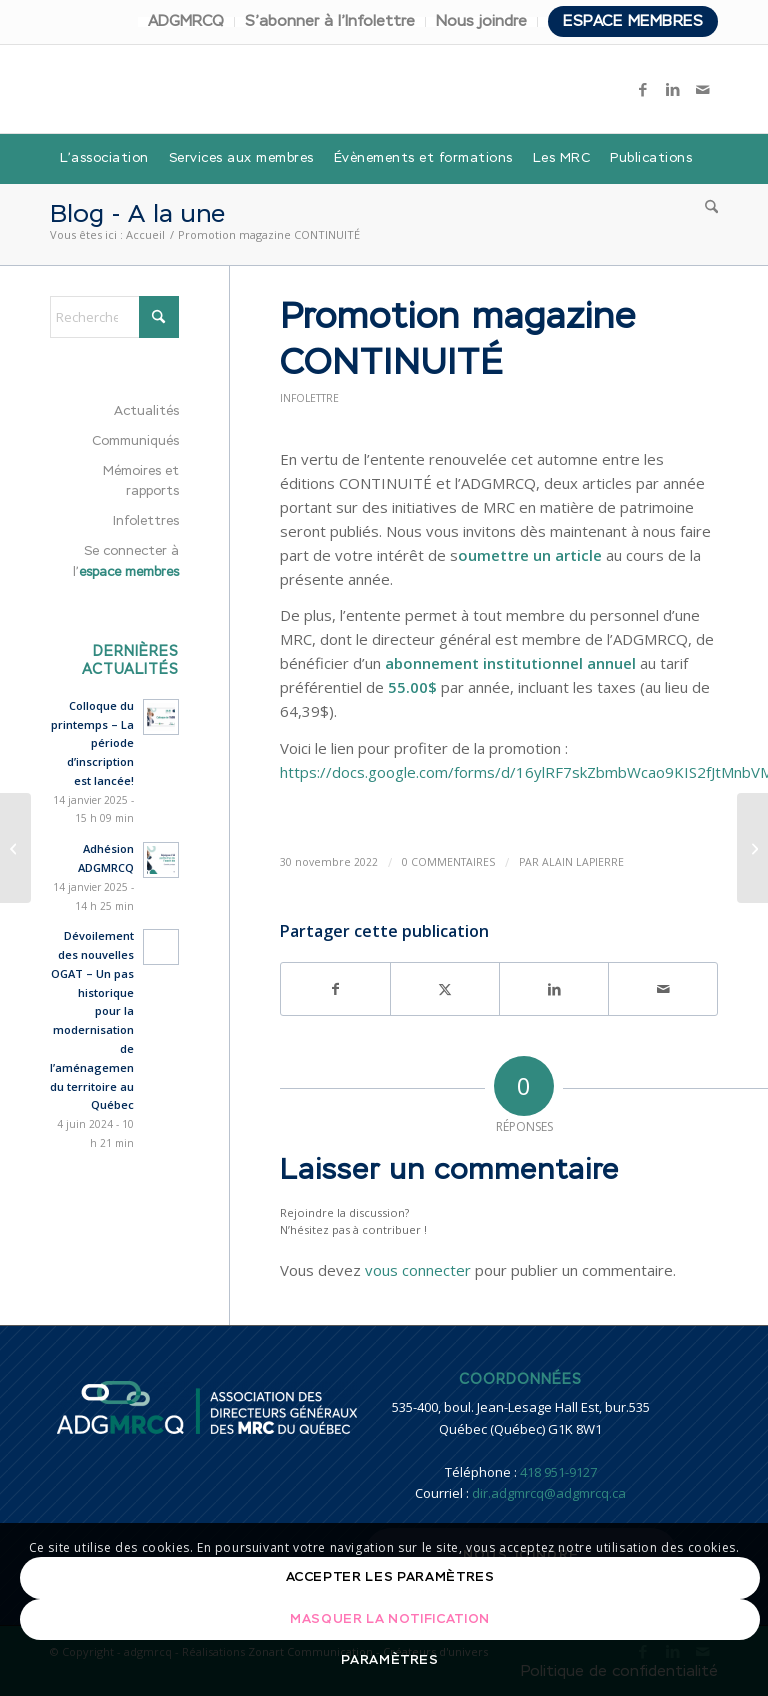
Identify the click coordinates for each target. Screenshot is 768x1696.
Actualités (146, 411)
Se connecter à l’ (126, 562)
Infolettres (146, 521)
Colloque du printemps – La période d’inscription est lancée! (92, 743)
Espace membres (633, 21)
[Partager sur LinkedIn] (554, 989)
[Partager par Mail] (663, 989)
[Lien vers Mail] (703, 89)
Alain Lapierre (583, 862)
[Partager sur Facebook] (335, 989)
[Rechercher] (706, 209)
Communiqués (135, 441)
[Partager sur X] (445, 989)
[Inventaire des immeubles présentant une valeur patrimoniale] (15, 848)
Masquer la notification (390, 1619)
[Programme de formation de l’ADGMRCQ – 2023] (752, 848)
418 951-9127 (558, 1472)
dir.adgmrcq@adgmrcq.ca (549, 1493)
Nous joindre (481, 21)
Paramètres (390, 1660)
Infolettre (309, 398)
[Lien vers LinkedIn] (673, 89)
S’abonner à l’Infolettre (330, 21)
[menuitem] (186, 22)
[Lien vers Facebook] (643, 89)
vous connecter (418, 1270)
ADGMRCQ (186, 21)
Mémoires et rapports (141, 482)
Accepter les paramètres (390, 1577)
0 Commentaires (448, 862)
